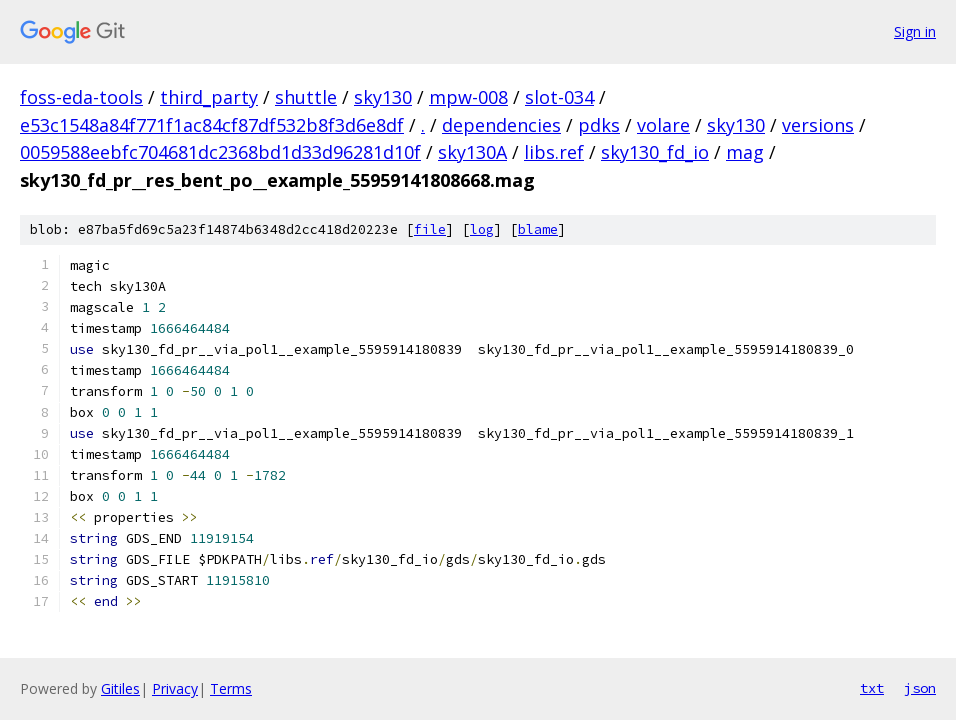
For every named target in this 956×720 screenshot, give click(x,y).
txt (872, 688)
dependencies (501, 125)
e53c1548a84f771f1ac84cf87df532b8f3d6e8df (212, 125)
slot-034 (559, 97)
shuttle (306, 97)
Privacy (175, 688)
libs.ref (554, 152)
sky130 (383, 97)
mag (745, 152)
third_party (209, 97)
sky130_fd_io (655, 152)
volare (663, 125)
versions (818, 125)
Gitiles (120, 688)
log (482, 229)
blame (538, 229)
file (430, 229)
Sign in (915, 31)
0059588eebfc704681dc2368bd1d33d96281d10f (220, 152)
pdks (599, 125)
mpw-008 (468, 97)
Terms (231, 688)
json (920, 688)
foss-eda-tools (81, 97)
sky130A (472, 152)
